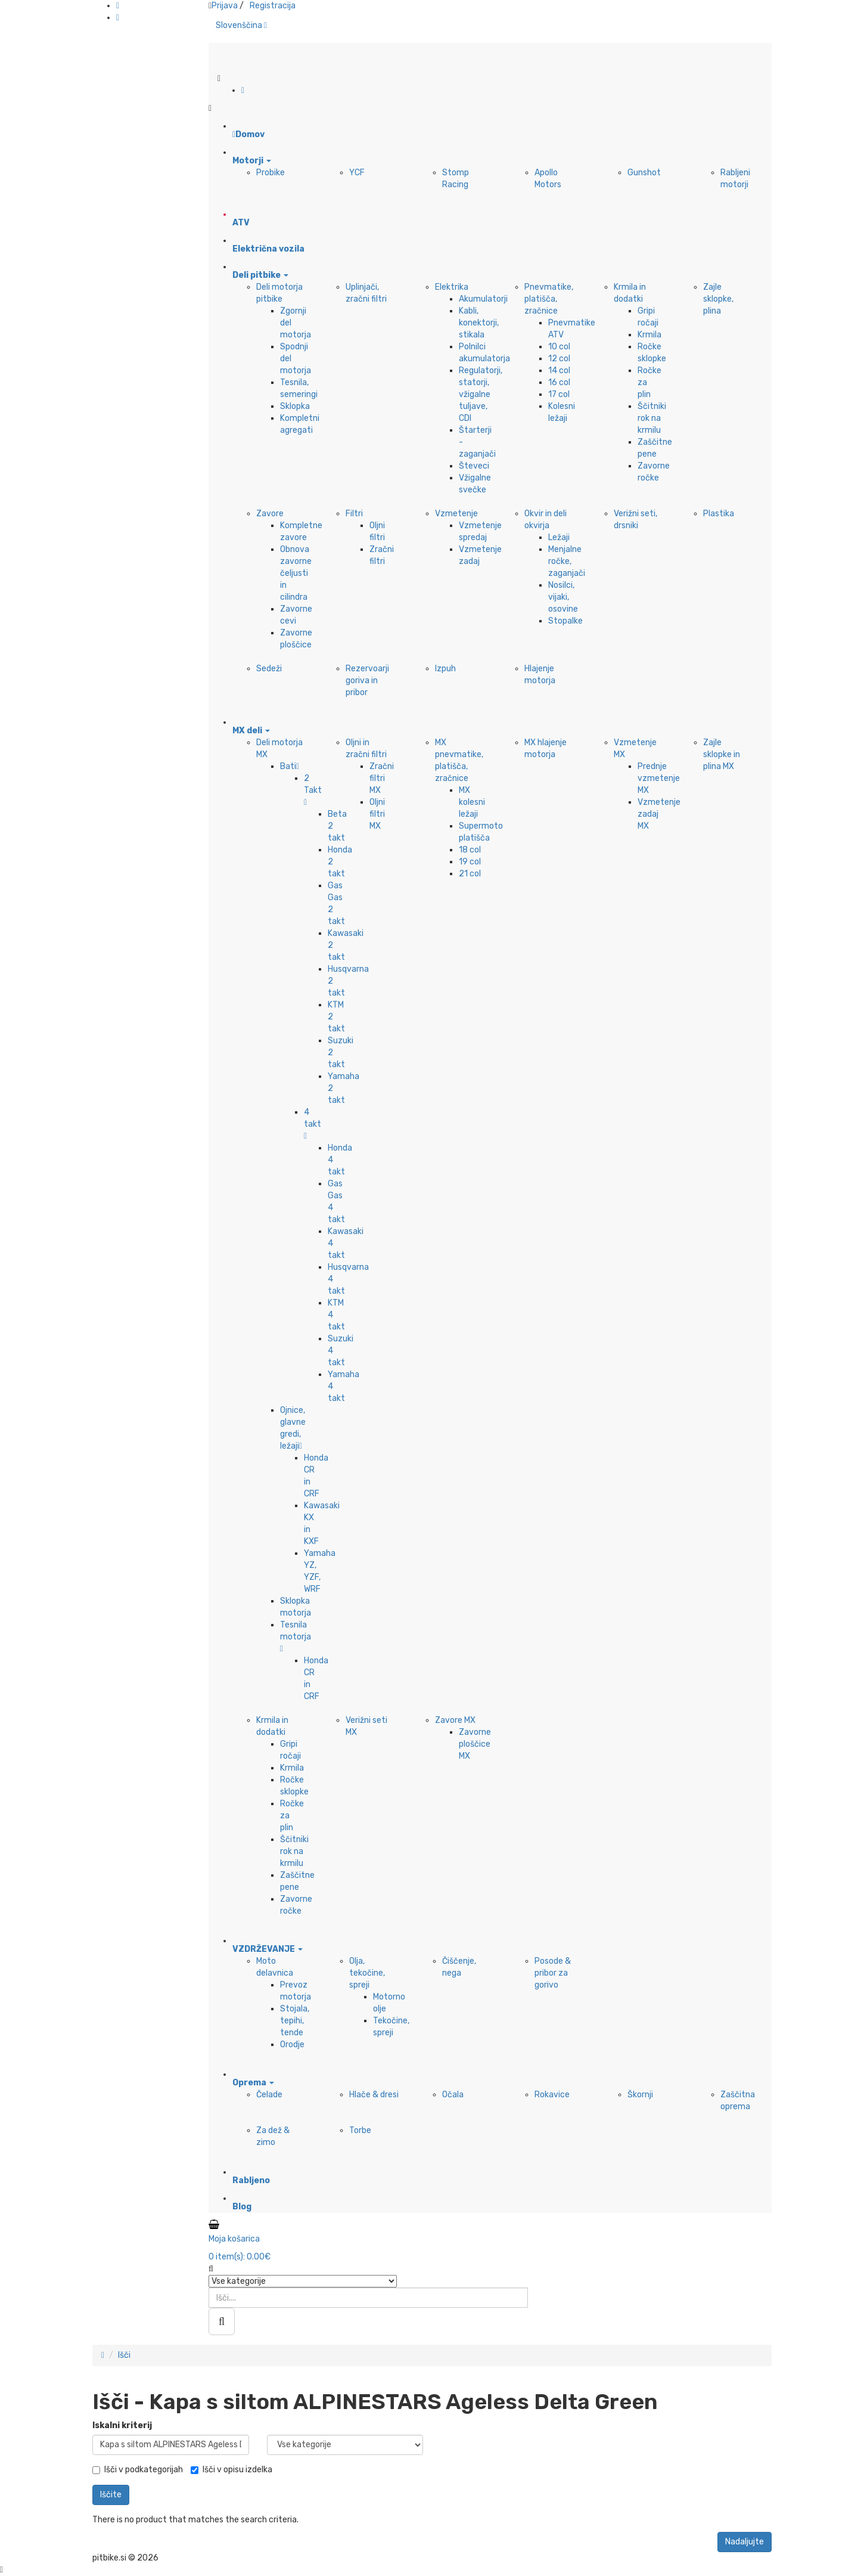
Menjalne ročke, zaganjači (566, 561)
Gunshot (644, 173)
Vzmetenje (456, 514)
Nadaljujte (744, 2542)
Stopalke (565, 621)
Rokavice (552, 2095)
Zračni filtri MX (381, 778)
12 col (559, 359)
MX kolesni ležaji (472, 802)
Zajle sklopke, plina (718, 299)
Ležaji (559, 537)
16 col (559, 382)
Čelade (269, 2095)
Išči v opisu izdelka (231, 2470)
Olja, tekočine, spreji (367, 1973)
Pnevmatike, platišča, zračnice (548, 299)
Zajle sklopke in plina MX (721, 754)
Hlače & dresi (374, 2095)
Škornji (640, 2095)
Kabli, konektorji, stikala (479, 323)
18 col (470, 850)
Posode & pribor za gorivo (552, 1973)
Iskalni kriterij (122, 2425)
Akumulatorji (483, 299)
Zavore (270, 514)
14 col (559, 370)
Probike (270, 173)
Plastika (718, 514)
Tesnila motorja (295, 1636)
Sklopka (295, 406)
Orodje (292, 2044)
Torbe (360, 2130)
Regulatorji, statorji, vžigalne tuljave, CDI (480, 394)
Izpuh (445, 669)
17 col (559, 394)
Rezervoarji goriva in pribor (367, 681)
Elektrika (451, 287)
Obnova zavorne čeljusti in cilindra (296, 573)
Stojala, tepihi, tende (294, 2021)
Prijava (225, 6)
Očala (453, 2095)
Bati (289, 766)
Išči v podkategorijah (137, 2470)
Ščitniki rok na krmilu (652, 418)
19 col (470, 862)
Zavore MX (455, 1720)
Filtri (354, 514)
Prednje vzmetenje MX (659, 778)
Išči (124, 2355)
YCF (357, 173)
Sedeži (269, 669)
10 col (559, 347)
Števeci (474, 466)
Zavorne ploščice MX (475, 1744)
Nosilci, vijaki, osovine (563, 597)
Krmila (649, 335)
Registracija (273, 6)
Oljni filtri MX (377, 814)
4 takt (312, 1123)
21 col (470, 874)
